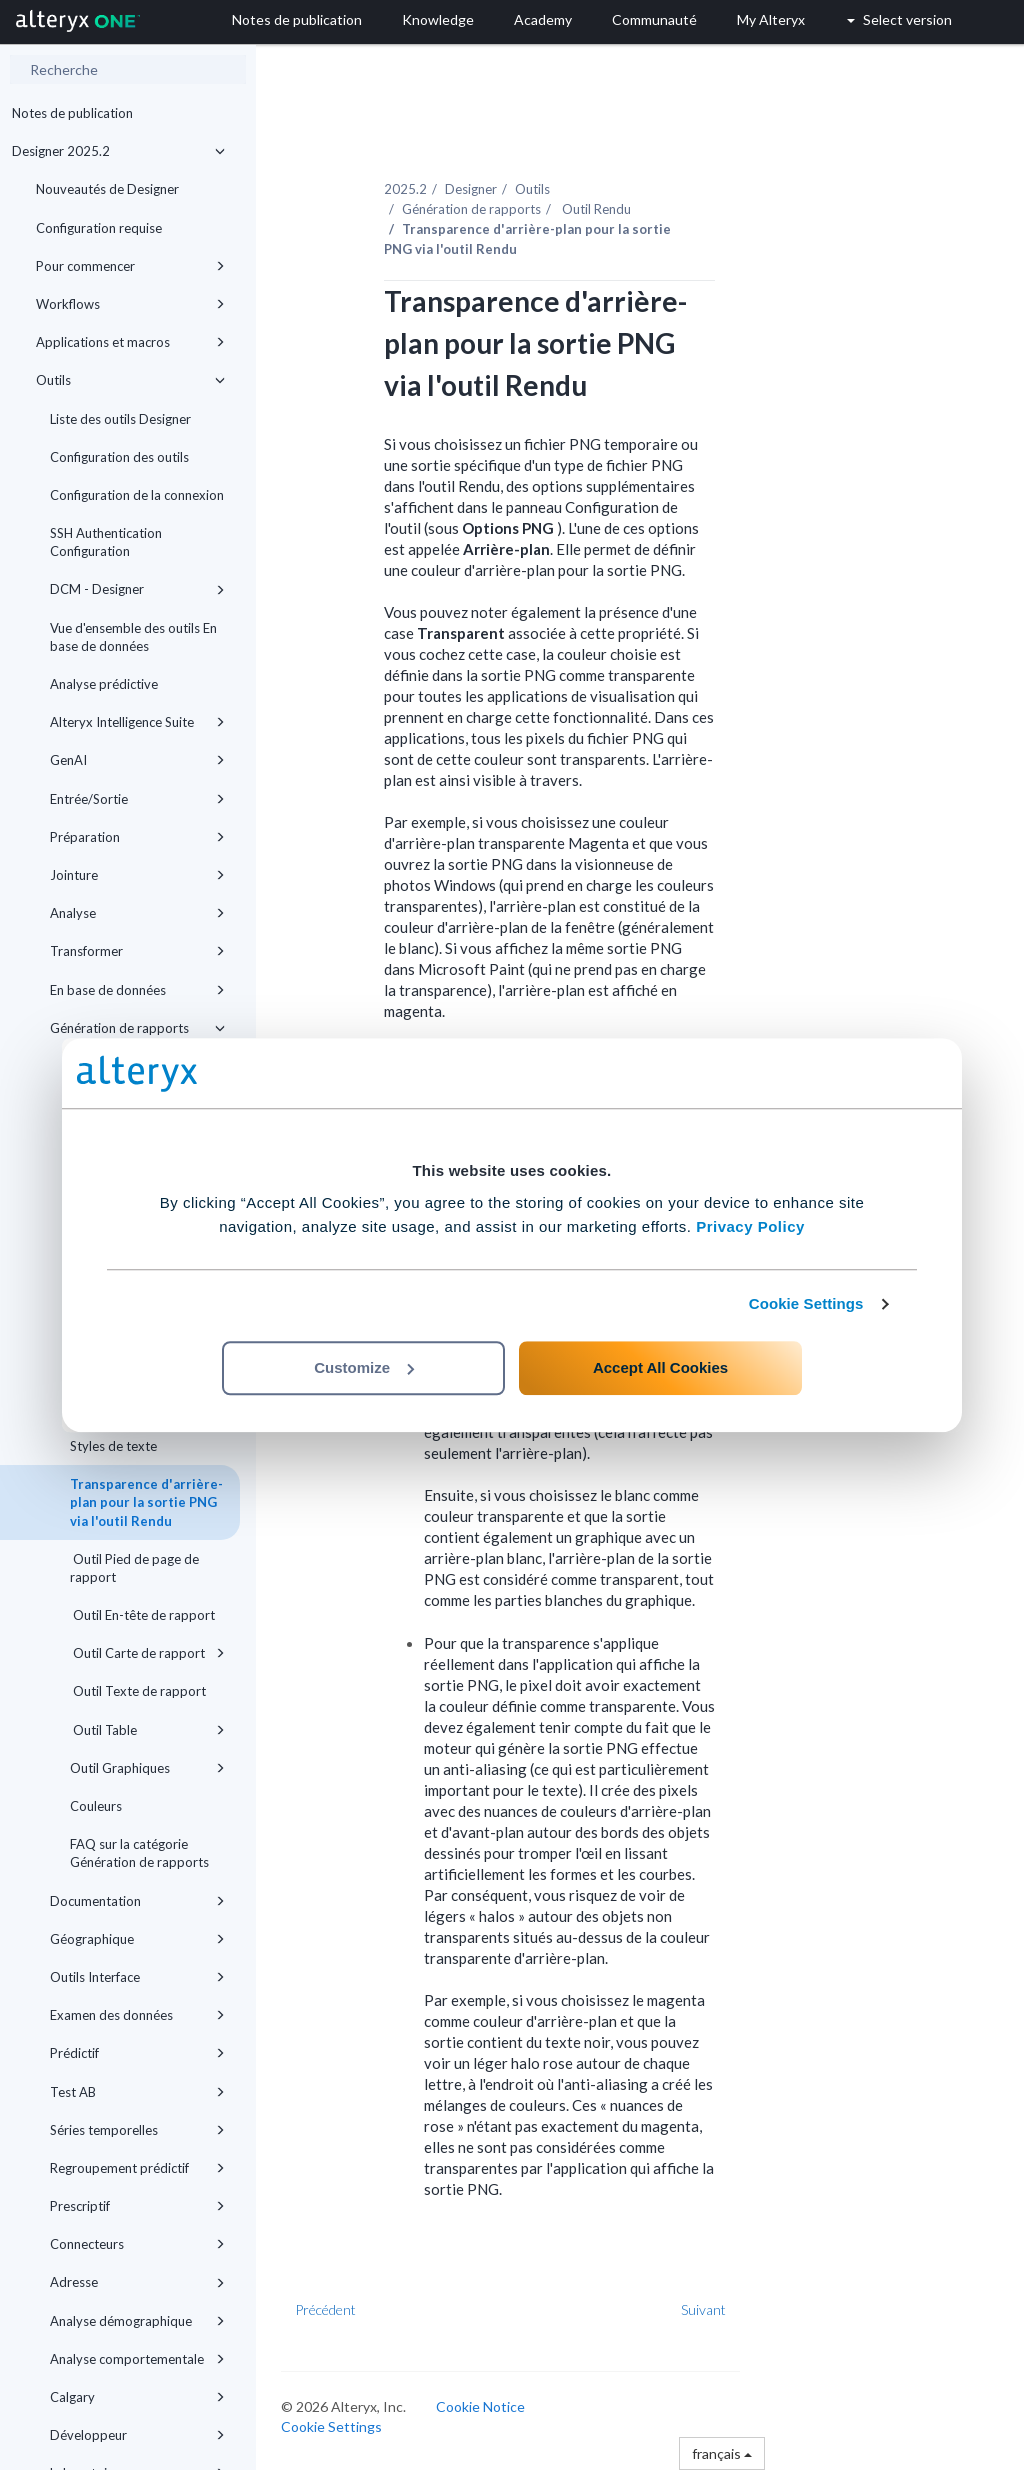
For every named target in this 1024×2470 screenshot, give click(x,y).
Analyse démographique (137, 2321)
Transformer (137, 951)
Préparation (137, 837)
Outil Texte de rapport (138, 1691)
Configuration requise (99, 228)
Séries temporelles (137, 2130)
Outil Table (147, 1730)
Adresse (137, 2282)
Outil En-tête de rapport (142, 1615)
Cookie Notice (480, 2406)
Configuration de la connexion (137, 495)
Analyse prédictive (104, 684)
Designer (471, 189)
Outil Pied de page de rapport (134, 1568)
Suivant (703, 2309)
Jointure (137, 875)
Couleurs (96, 1806)
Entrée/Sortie (137, 799)
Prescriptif (137, 2206)
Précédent (325, 2309)
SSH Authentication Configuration (106, 542)
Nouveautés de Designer (107, 189)
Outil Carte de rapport (147, 1653)
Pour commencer (130, 266)
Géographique (137, 1939)
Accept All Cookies (660, 1367)
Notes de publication (72, 113)
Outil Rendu (595, 209)
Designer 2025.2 (118, 151)
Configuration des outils (119, 457)
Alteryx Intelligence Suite (137, 722)
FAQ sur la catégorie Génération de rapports (139, 1853)
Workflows (130, 304)
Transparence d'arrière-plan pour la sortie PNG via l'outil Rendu (146, 1502)
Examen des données (137, 2015)
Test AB (137, 2092)
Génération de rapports (137, 1028)
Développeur (137, 2435)
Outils (130, 380)
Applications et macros (130, 342)
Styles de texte (113, 1446)
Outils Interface (137, 1977)
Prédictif (137, 2053)
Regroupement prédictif (137, 2168)
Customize (364, 1367)
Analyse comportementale (137, 2359)
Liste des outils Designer (120, 419)
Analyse (137, 913)
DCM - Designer (137, 589)
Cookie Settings (806, 1303)
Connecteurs (137, 2244)
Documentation (137, 1901)
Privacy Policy (750, 1226)
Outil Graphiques (147, 1768)
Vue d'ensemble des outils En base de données (133, 637)
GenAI (137, 760)
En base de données (137, 990)
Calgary (137, 2397)
